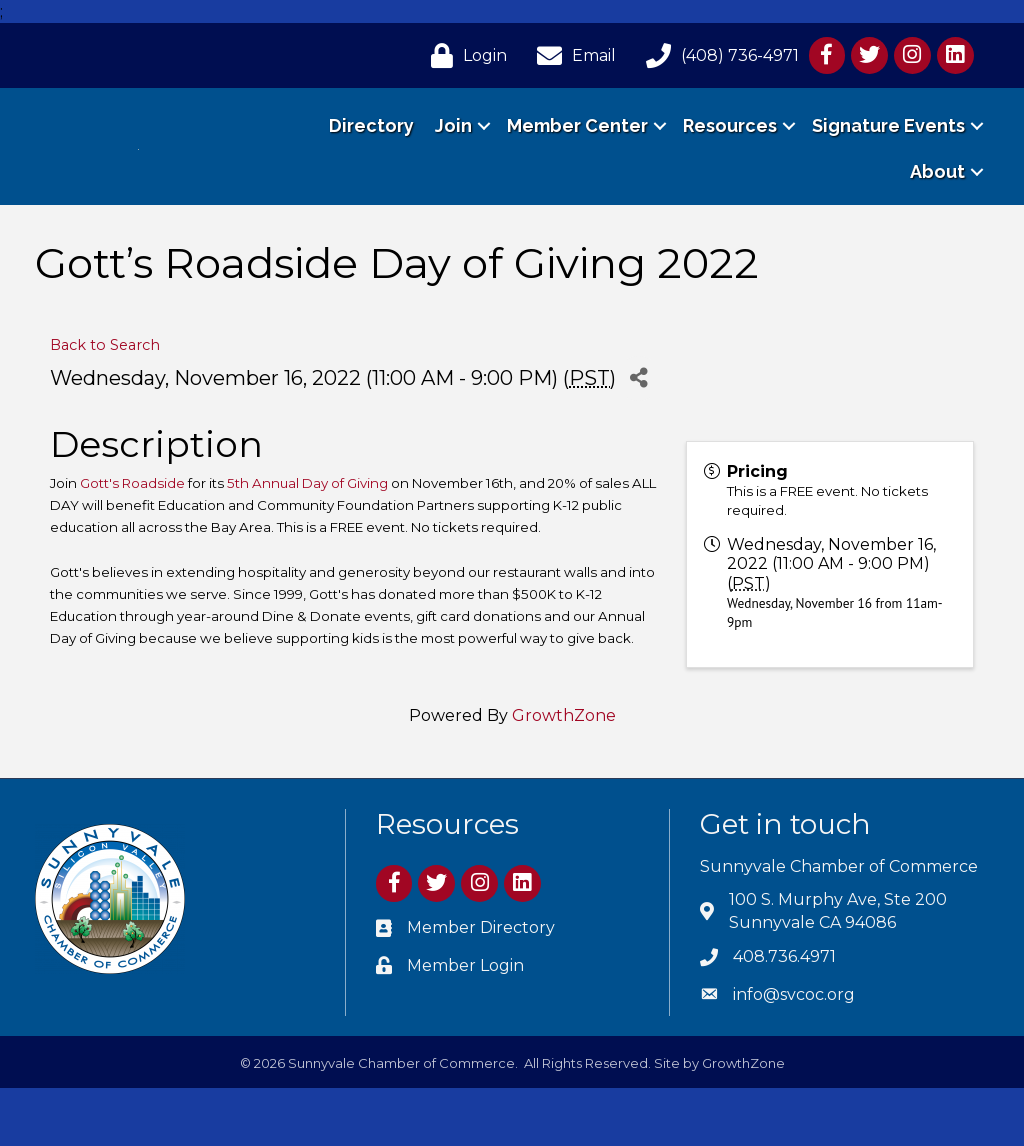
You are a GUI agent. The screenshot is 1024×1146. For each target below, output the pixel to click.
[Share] (638, 435)
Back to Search (105, 403)
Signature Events (888, 154)
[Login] (464, 55)
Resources (730, 154)
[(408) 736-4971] (717, 55)
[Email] (571, 55)
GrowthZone (564, 773)
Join (453, 154)
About (937, 200)
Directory (371, 154)
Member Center (577, 154)
